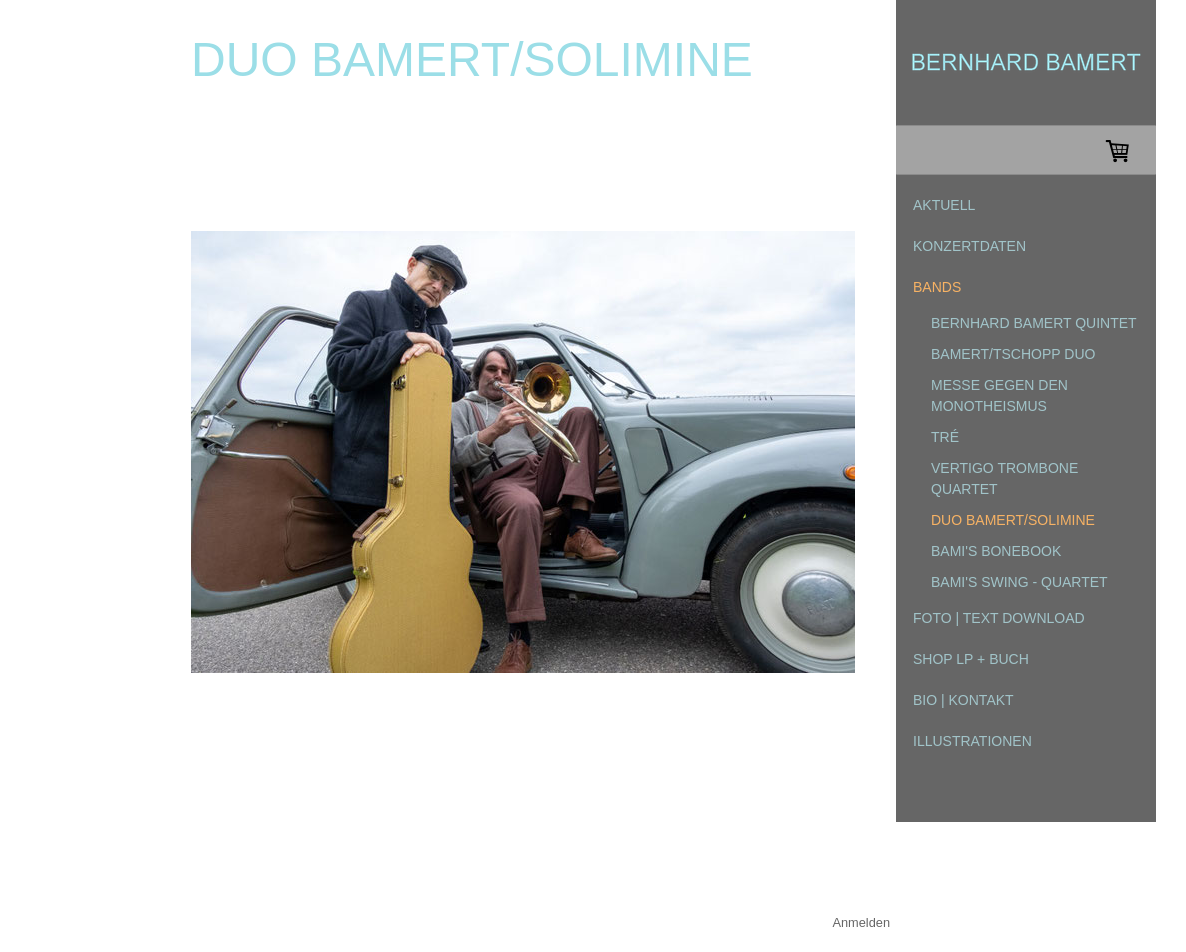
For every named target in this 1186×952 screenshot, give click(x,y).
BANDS (937, 287)
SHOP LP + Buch (971, 659)
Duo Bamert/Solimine (1013, 520)
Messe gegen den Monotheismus (999, 395)
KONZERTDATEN (969, 246)
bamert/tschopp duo (1013, 354)
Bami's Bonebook (996, 551)
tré (945, 437)
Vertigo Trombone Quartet (1004, 478)
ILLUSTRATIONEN (972, 741)
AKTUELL (944, 205)
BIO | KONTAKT (963, 700)
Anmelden (861, 922)
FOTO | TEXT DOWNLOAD (999, 618)
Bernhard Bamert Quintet (1034, 323)
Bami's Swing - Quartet (1019, 582)
